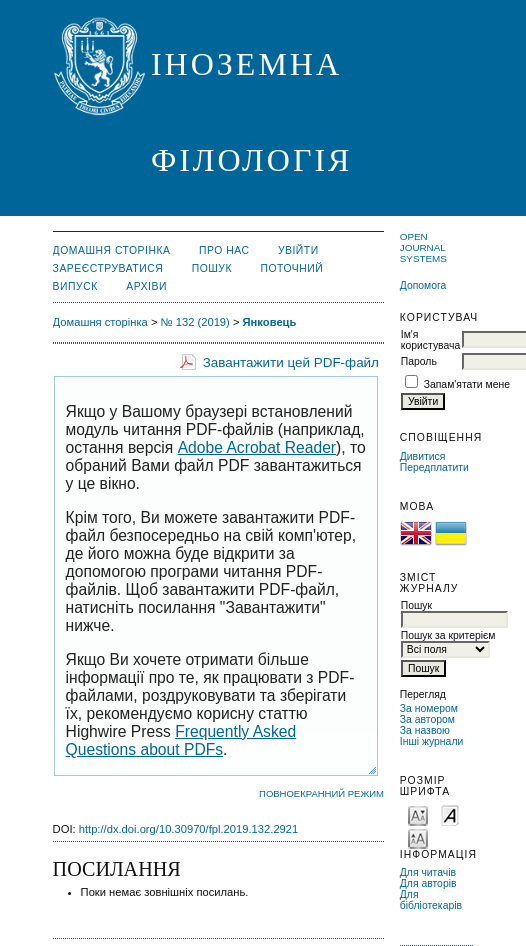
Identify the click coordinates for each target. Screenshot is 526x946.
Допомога (423, 285)
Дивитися (423, 456)
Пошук (212, 268)
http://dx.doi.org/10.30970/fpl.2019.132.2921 (189, 829)
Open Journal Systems (423, 247)
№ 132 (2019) (195, 322)
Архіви (146, 286)
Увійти (298, 250)
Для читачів (428, 872)
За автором (427, 719)
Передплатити (434, 467)
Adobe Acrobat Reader (257, 447)
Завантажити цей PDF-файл (291, 362)
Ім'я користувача (430, 340)
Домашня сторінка (112, 250)
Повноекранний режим (321, 793)
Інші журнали (431, 741)
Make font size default (450, 814)
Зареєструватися (108, 268)
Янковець (270, 322)
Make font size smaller (418, 814)
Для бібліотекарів (431, 900)
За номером (429, 708)
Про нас (224, 250)
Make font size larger (418, 837)
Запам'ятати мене (467, 384)
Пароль (419, 361)
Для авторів (428, 883)
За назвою (425, 730)
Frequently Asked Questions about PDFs (181, 740)
